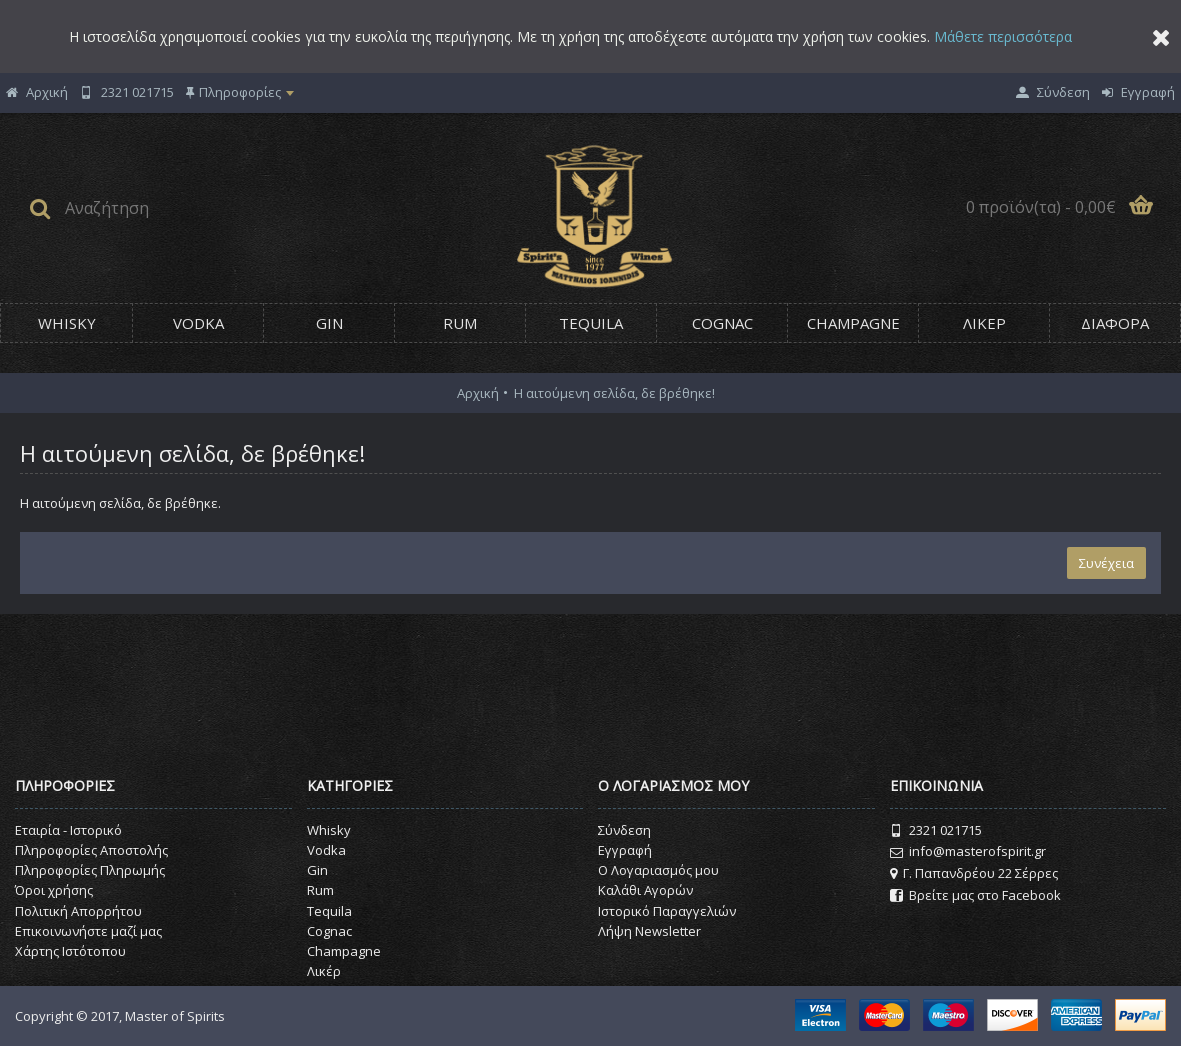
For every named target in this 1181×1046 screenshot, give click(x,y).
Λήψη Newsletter (649, 931)
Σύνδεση (624, 830)
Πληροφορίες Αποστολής (91, 850)
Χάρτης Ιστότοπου (70, 951)
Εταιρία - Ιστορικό (68, 830)
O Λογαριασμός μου (658, 870)
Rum (320, 890)
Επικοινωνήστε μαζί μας (88, 931)
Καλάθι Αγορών (645, 890)
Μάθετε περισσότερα (1003, 36)
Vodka (326, 850)
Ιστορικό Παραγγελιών (667, 911)
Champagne (344, 951)
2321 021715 (936, 830)
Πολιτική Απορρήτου (78, 911)
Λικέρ (324, 971)
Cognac (329, 931)
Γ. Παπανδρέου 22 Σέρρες (974, 873)
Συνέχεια (1106, 563)
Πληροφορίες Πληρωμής (90, 870)
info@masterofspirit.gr (968, 851)
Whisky (329, 830)
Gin (317, 870)
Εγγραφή (625, 850)
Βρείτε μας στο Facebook (975, 895)
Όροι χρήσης (54, 890)
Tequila (329, 911)
